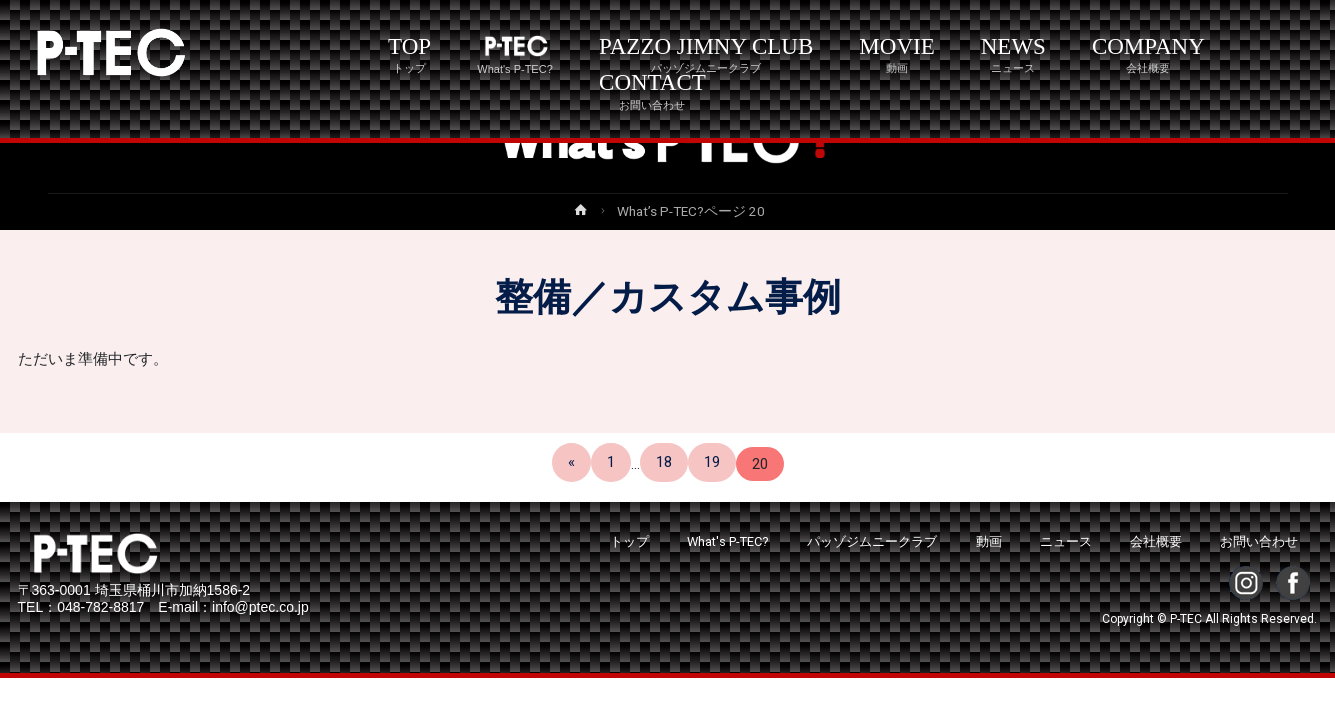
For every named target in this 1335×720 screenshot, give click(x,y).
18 (664, 462)
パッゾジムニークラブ (872, 541)
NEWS (1013, 54)
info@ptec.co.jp (260, 607)
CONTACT (652, 90)
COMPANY (1148, 54)
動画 (989, 541)
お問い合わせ (1259, 541)
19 (712, 462)
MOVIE (896, 54)
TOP (409, 54)
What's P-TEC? (728, 541)
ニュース (1066, 541)
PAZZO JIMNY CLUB (706, 54)
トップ (629, 541)
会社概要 (1156, 541)
